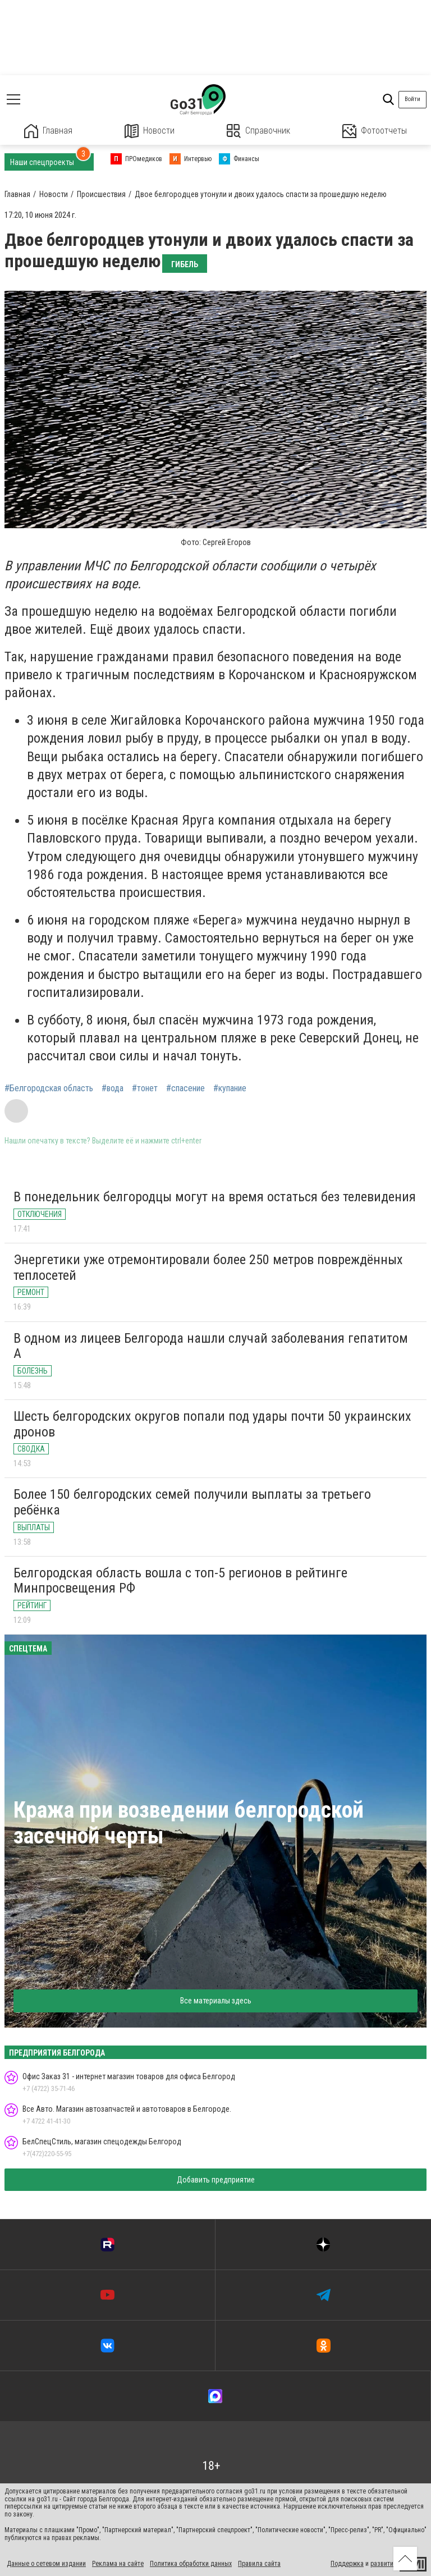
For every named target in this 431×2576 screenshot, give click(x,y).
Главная (48, 131)
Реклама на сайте (118, 2564)
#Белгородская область (48, 1088)
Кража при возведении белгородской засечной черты (188, 1823)
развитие (383, 2564)
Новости (150, 131)
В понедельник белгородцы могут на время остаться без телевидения (214, 1197)
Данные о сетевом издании (46, 2564)
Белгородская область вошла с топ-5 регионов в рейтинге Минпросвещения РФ (180, 1580)
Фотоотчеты (374, 131)
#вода (112, 1088)
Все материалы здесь (215, 2000)
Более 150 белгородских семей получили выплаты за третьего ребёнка (192, 1502)
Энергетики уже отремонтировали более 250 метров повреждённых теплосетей (208, 1267)
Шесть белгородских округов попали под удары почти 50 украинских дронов (212, 1424)
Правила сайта (259, 2564)
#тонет (145, 1088)
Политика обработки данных (191, 2564)
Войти (412, 99)
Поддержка (347, 2564)
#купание (229, 1088)
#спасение (185, 1088)
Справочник (258, 131)
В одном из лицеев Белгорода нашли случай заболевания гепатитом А (210, 1346)
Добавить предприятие (216, 2179)
